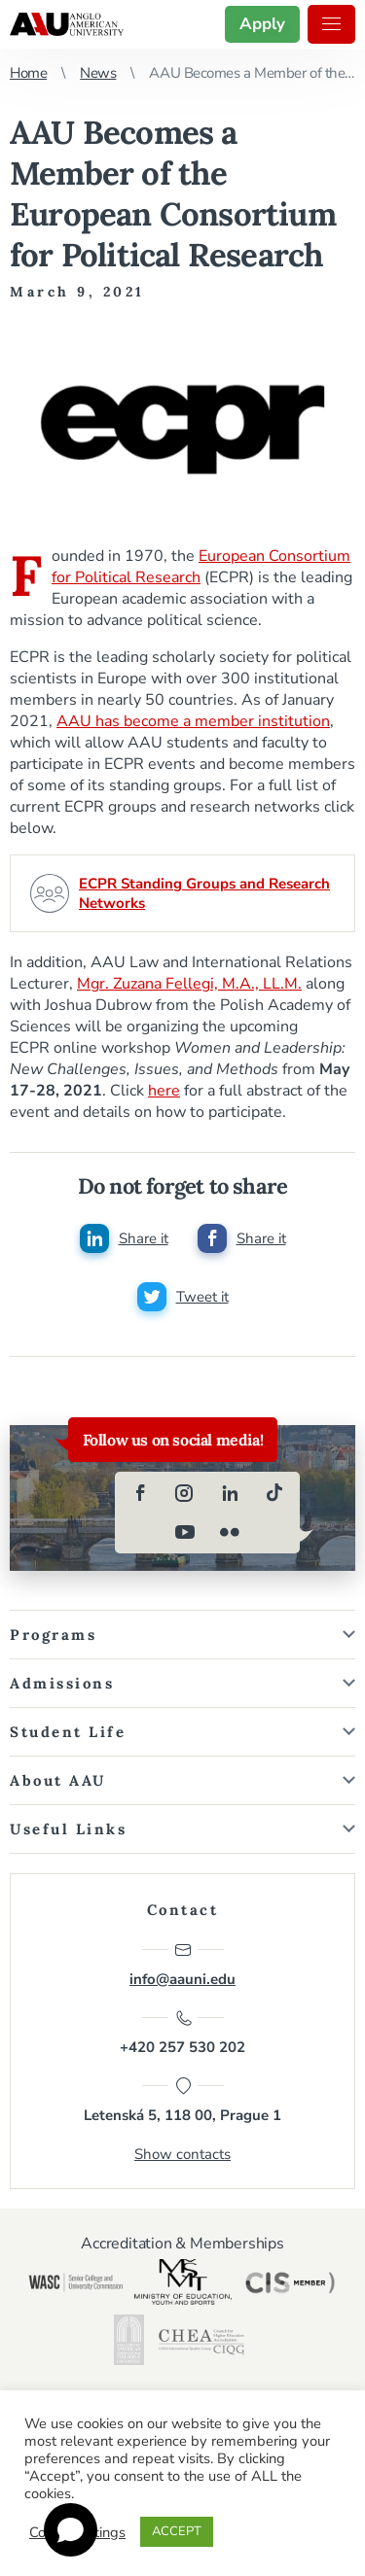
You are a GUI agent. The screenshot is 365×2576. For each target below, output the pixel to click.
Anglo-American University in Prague (67, 24)
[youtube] (185, 1532)
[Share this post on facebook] (242, 1238)
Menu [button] (331, 23)
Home (28, 73)
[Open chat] (70, 2530)
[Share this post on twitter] (183, 1296)
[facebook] (140, 1493)
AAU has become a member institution (193, 721)
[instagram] (185, 1493)
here (164, 1090)
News (98, 73)
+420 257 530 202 (182, 2032)
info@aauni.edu (182, 1964)
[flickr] (229, 1532)
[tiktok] (274, 1493)
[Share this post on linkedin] (124, 1238)
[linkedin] (229, 1493)
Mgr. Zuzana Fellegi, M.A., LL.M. (189, 983)
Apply (262, 24)
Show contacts (182, 2154)
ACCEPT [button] (176, 2531)
